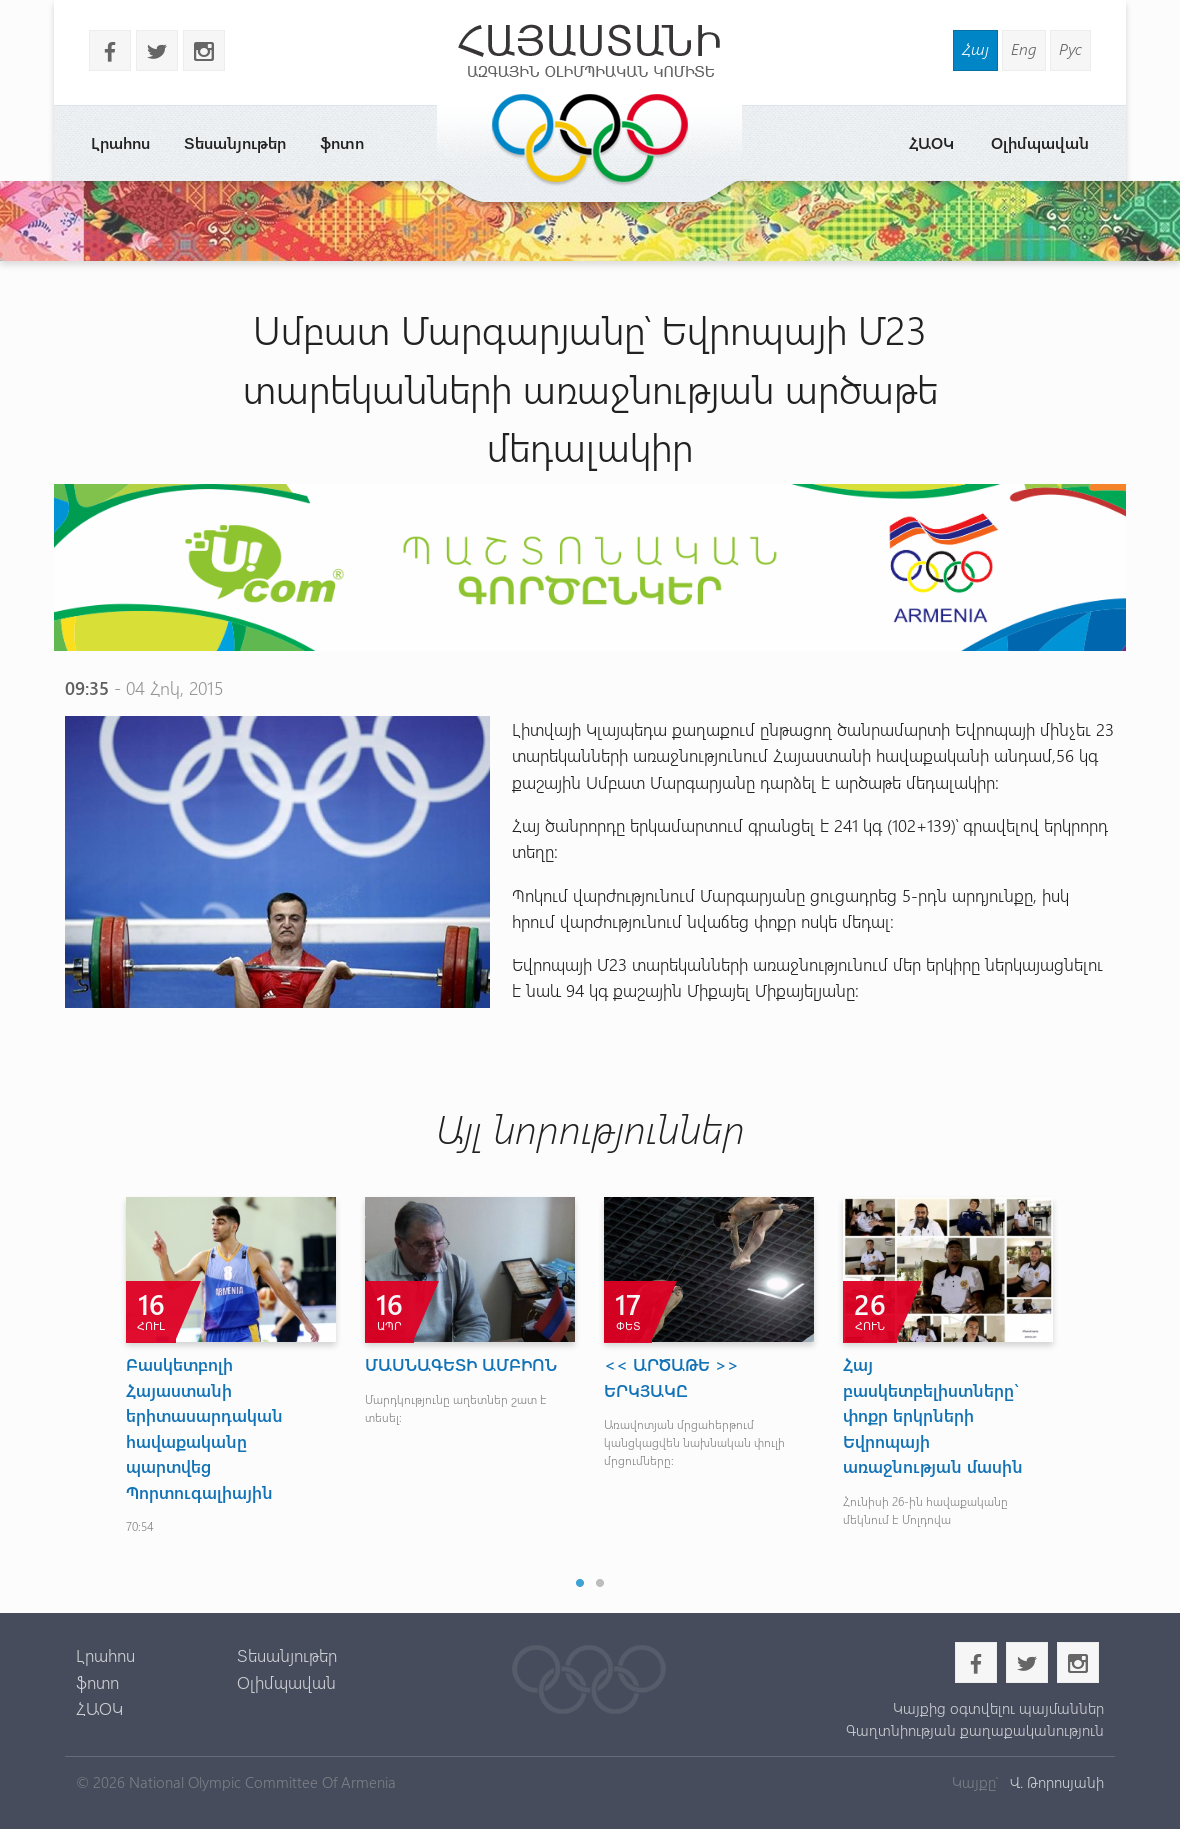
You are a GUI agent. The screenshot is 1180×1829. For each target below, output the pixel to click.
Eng (1024, 48)
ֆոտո (342, 142)
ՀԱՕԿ (931, 142)
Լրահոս (120, 142)
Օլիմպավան (1040, 142)
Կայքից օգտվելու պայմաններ (998, 1708)
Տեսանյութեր (235, 142)
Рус (1070, 48)
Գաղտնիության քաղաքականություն (975, 1730)
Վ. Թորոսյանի (1055, 1782)
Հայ (975, 48)
